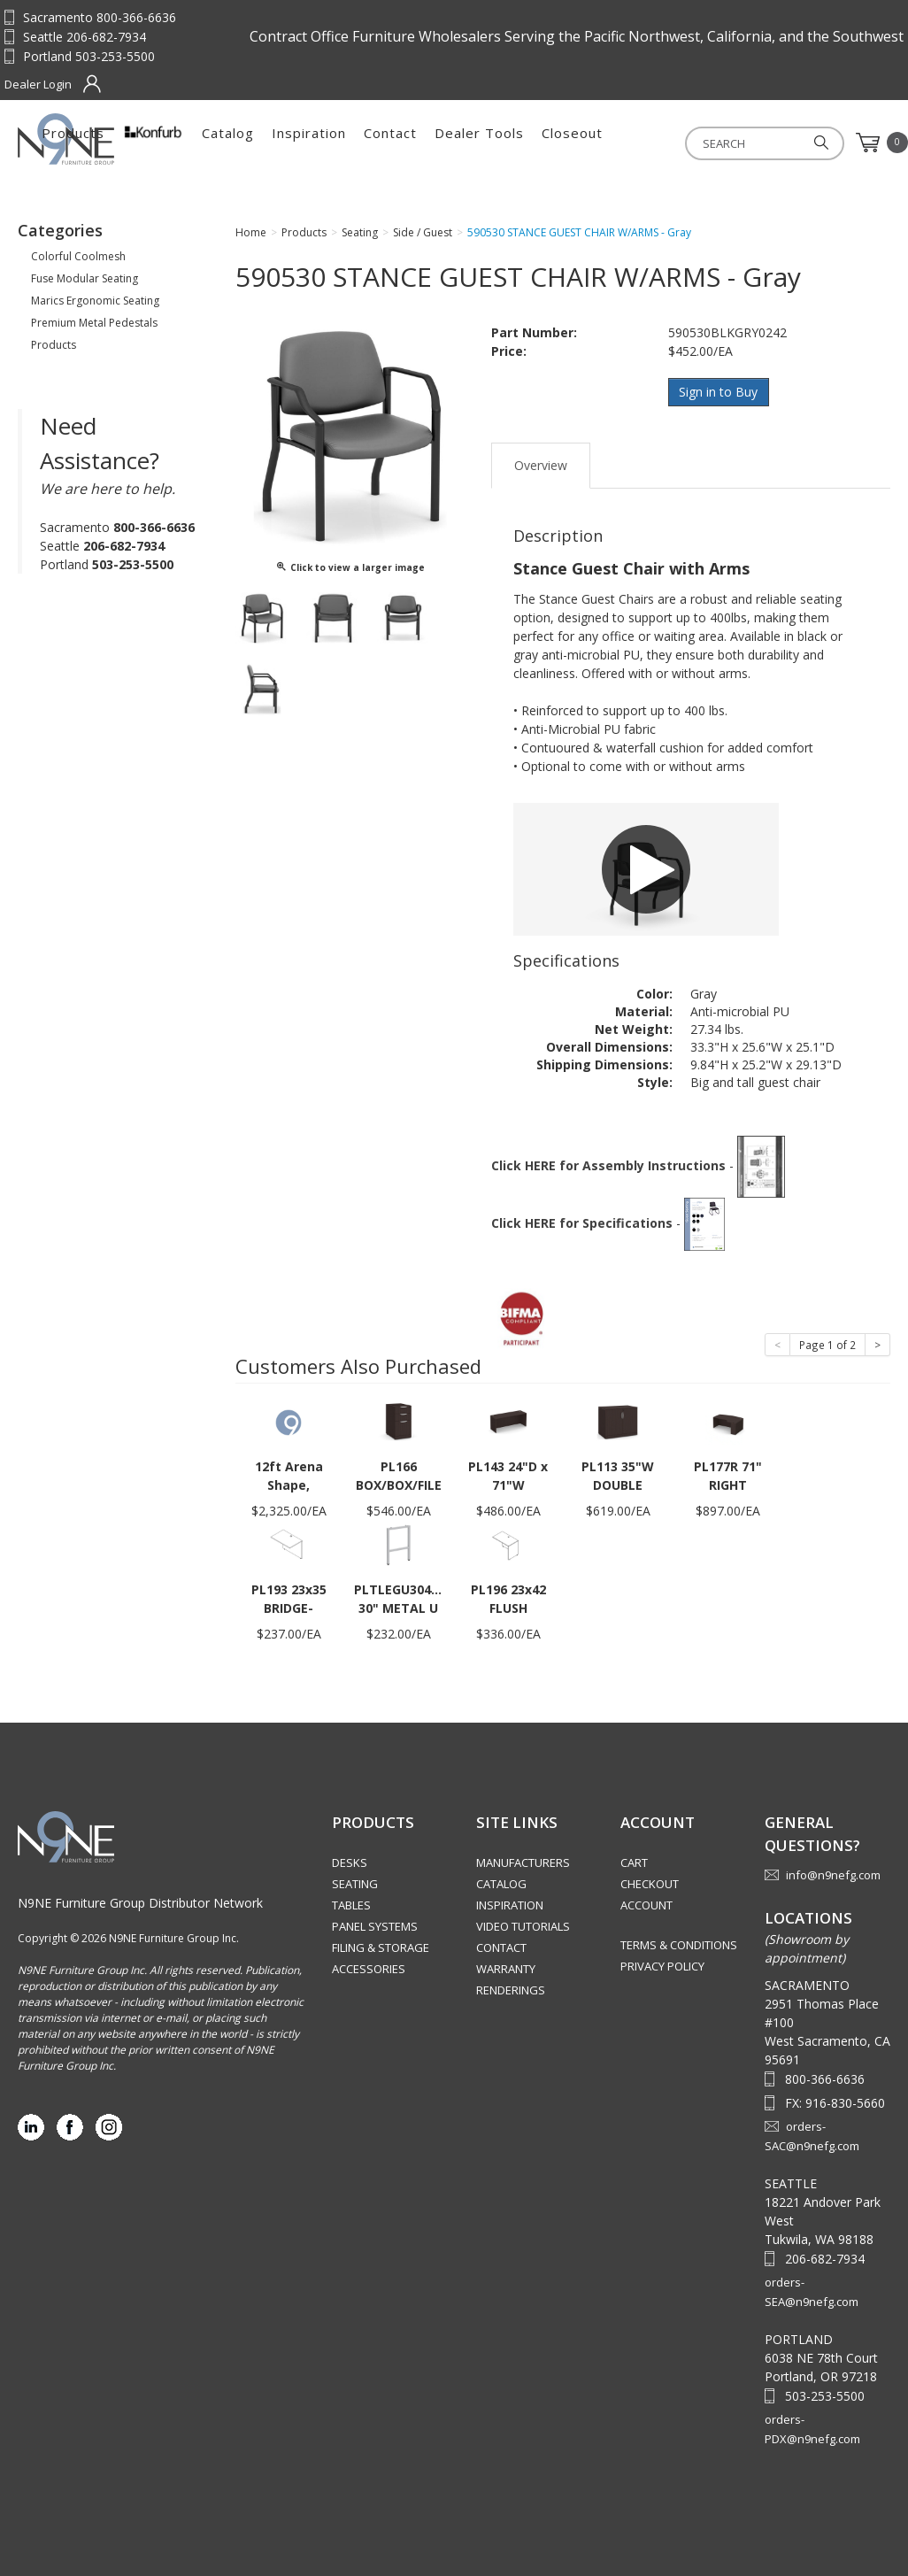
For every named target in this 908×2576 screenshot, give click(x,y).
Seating (355, 1883)
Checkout (649, 1883)
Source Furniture (105, 139)
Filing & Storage (380, 1947)
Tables (351, 1904)
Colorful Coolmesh (78, 256)
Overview (540, 464)
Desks (349, 1862)
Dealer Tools (659, 142)
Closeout (751, 142)
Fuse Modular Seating (84, 278)
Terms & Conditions (678, 1944)
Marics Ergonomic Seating (95, 300)
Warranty (505, 1968)
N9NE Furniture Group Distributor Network (140, 1901)
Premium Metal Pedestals (94, 322)
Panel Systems (375, 1925)
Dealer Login (38, 84)
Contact (569, 142)
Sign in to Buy (719, 391)
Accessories (368, 1968)
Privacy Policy (662, 1965)
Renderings (510, 1989)
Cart (634, 1862)
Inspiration (488, 142)
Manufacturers (523, 1862)
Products (252, 142)
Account (646, 1904)
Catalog (407, 142)
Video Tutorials (523, 1925)
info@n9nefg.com (833, 1874)
